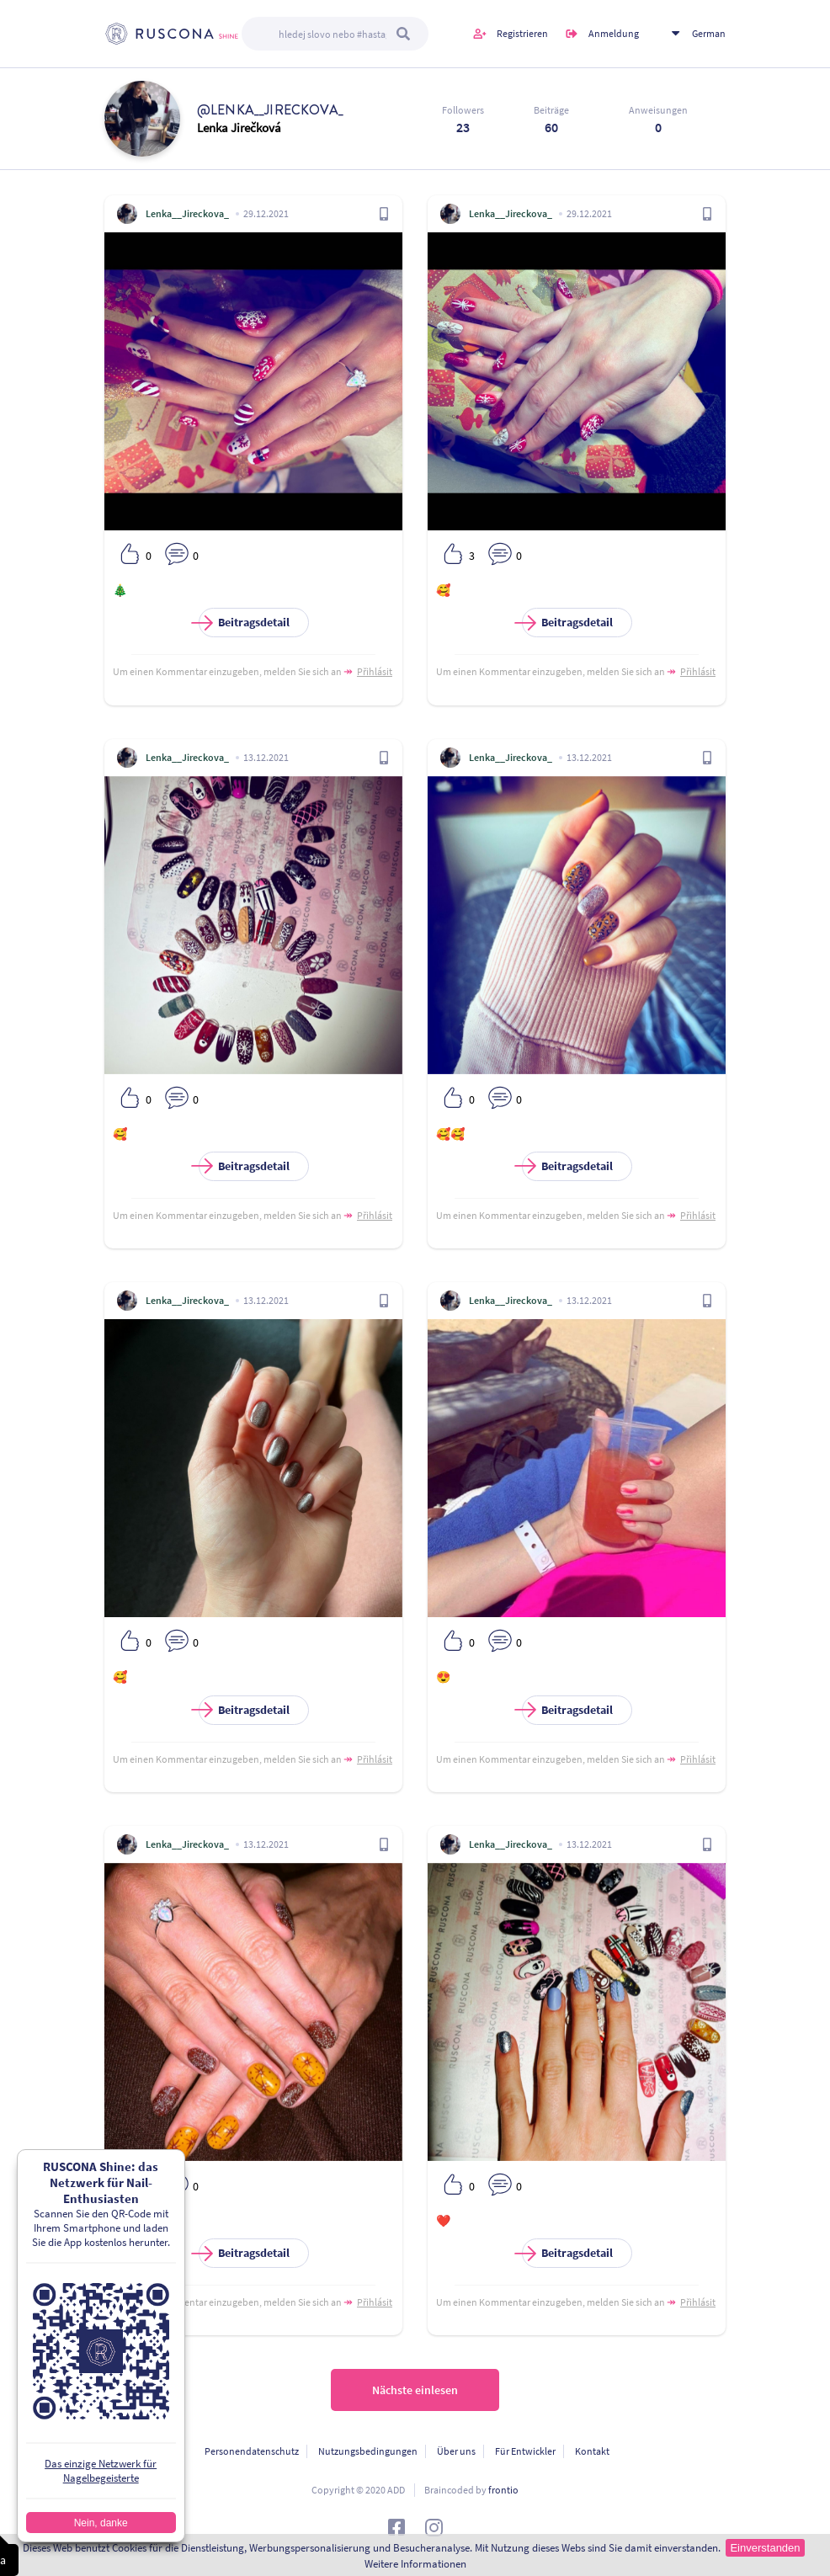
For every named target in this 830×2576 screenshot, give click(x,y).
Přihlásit (374, 671)
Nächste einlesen (415, 2390)
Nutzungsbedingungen (368, 2451)
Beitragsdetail (244, 623)
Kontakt (592, 2451)
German (709, 33)
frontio (503, 2489)
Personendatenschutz (252, 2451)
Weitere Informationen (415, 2564)
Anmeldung (613, 33)
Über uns (456, 2451)
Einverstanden (765, 2547)
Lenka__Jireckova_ (187, 213)
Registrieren (522, 33)
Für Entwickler (525, 2451)
